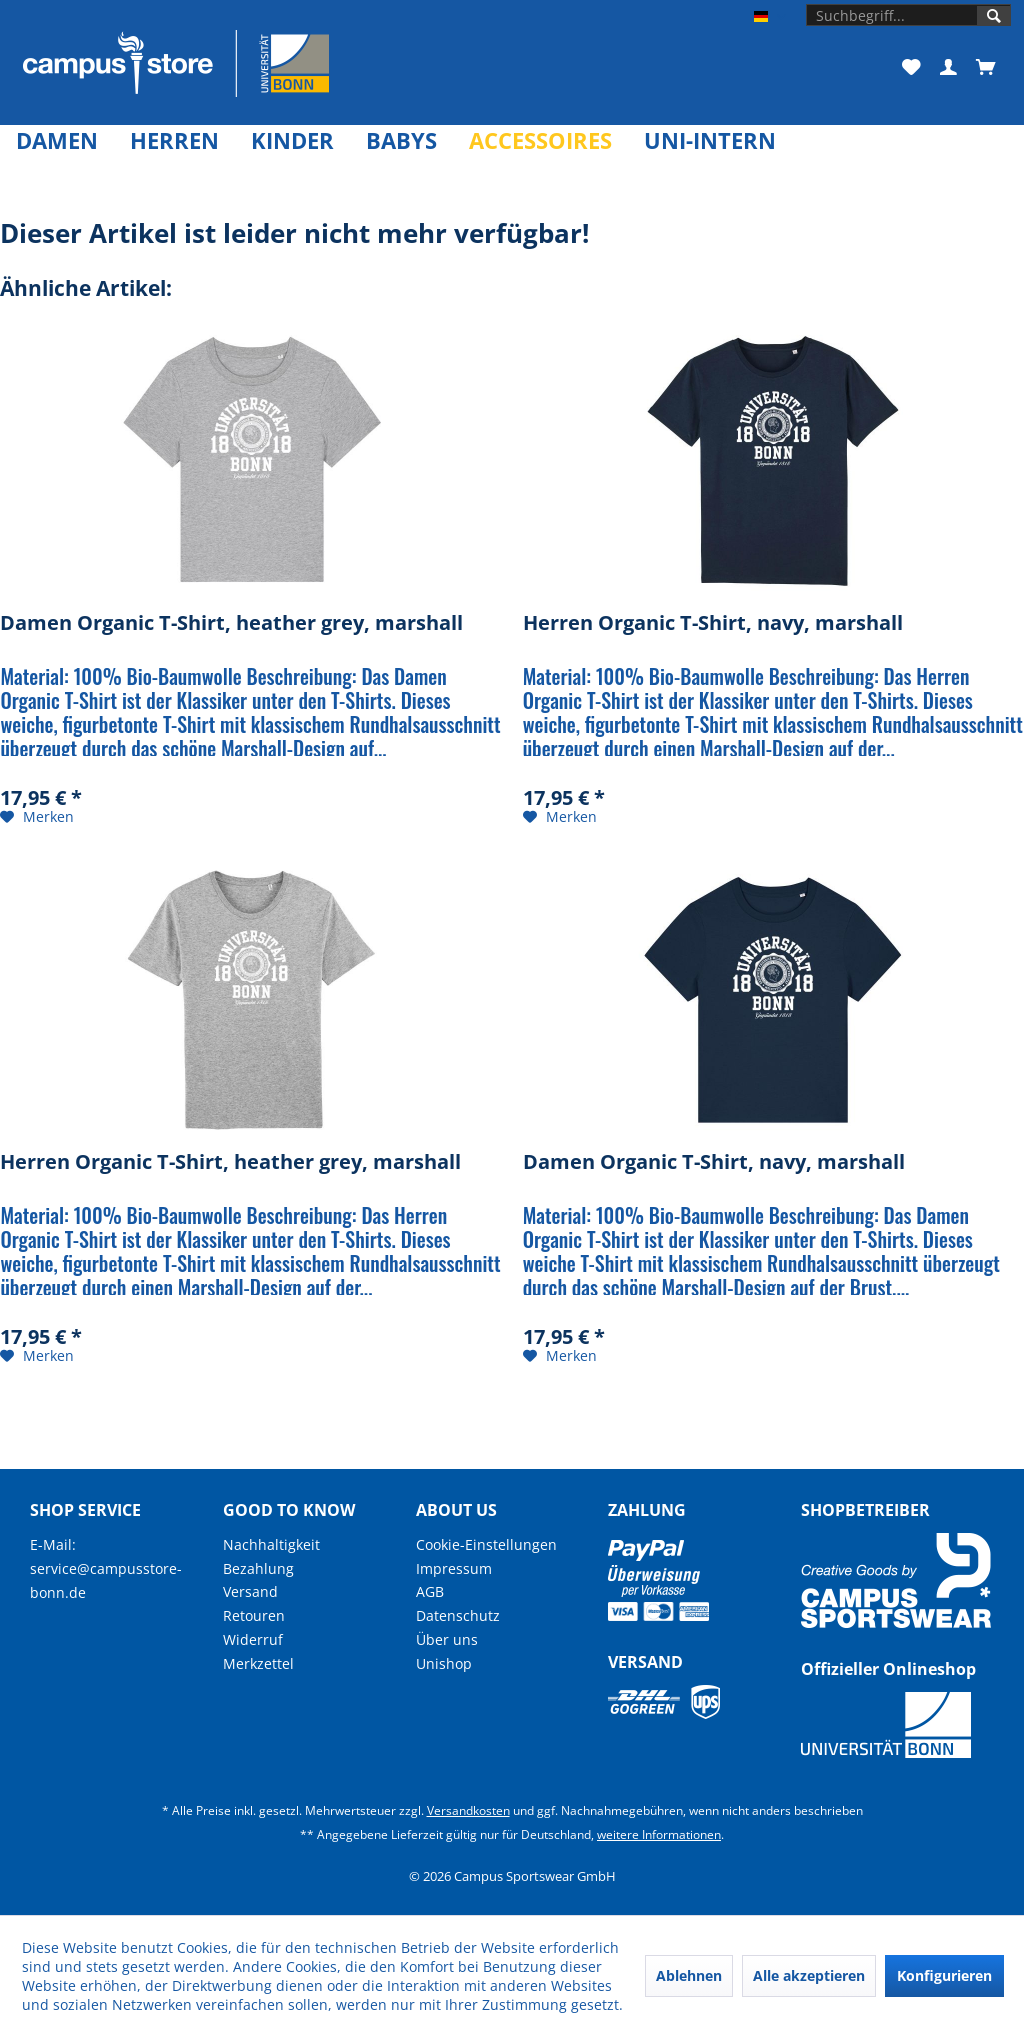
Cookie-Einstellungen (486, 1544)
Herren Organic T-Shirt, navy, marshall (713, 623)
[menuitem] (908, 15)
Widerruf (253, 1639)
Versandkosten (468, 1810)
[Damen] (57, 140)
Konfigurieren (944, 1975)
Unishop (444, 1663)
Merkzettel (258, 1663)
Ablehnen (689, 1975)
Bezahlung (258, 1568)
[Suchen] (994, 16)
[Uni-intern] (710, 140)
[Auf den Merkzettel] (37, 817)
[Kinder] (292, 140)
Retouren (254, 1615)
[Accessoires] (540, 140)
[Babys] (401, 140)
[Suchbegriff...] (908, 15)
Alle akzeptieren (809, 1975)
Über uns (447, 1639)
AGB (430, 1591)
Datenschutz (458, 1615)
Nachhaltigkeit (271, 1544)
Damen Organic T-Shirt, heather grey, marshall (231, 623)
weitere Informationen (659, 1834)
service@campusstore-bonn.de (106, 1580)
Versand (250, 1591)
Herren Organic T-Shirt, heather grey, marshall (230, 1162)
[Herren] (174, 140)
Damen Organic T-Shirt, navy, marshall (714, 1162)
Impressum (454, 1568)
